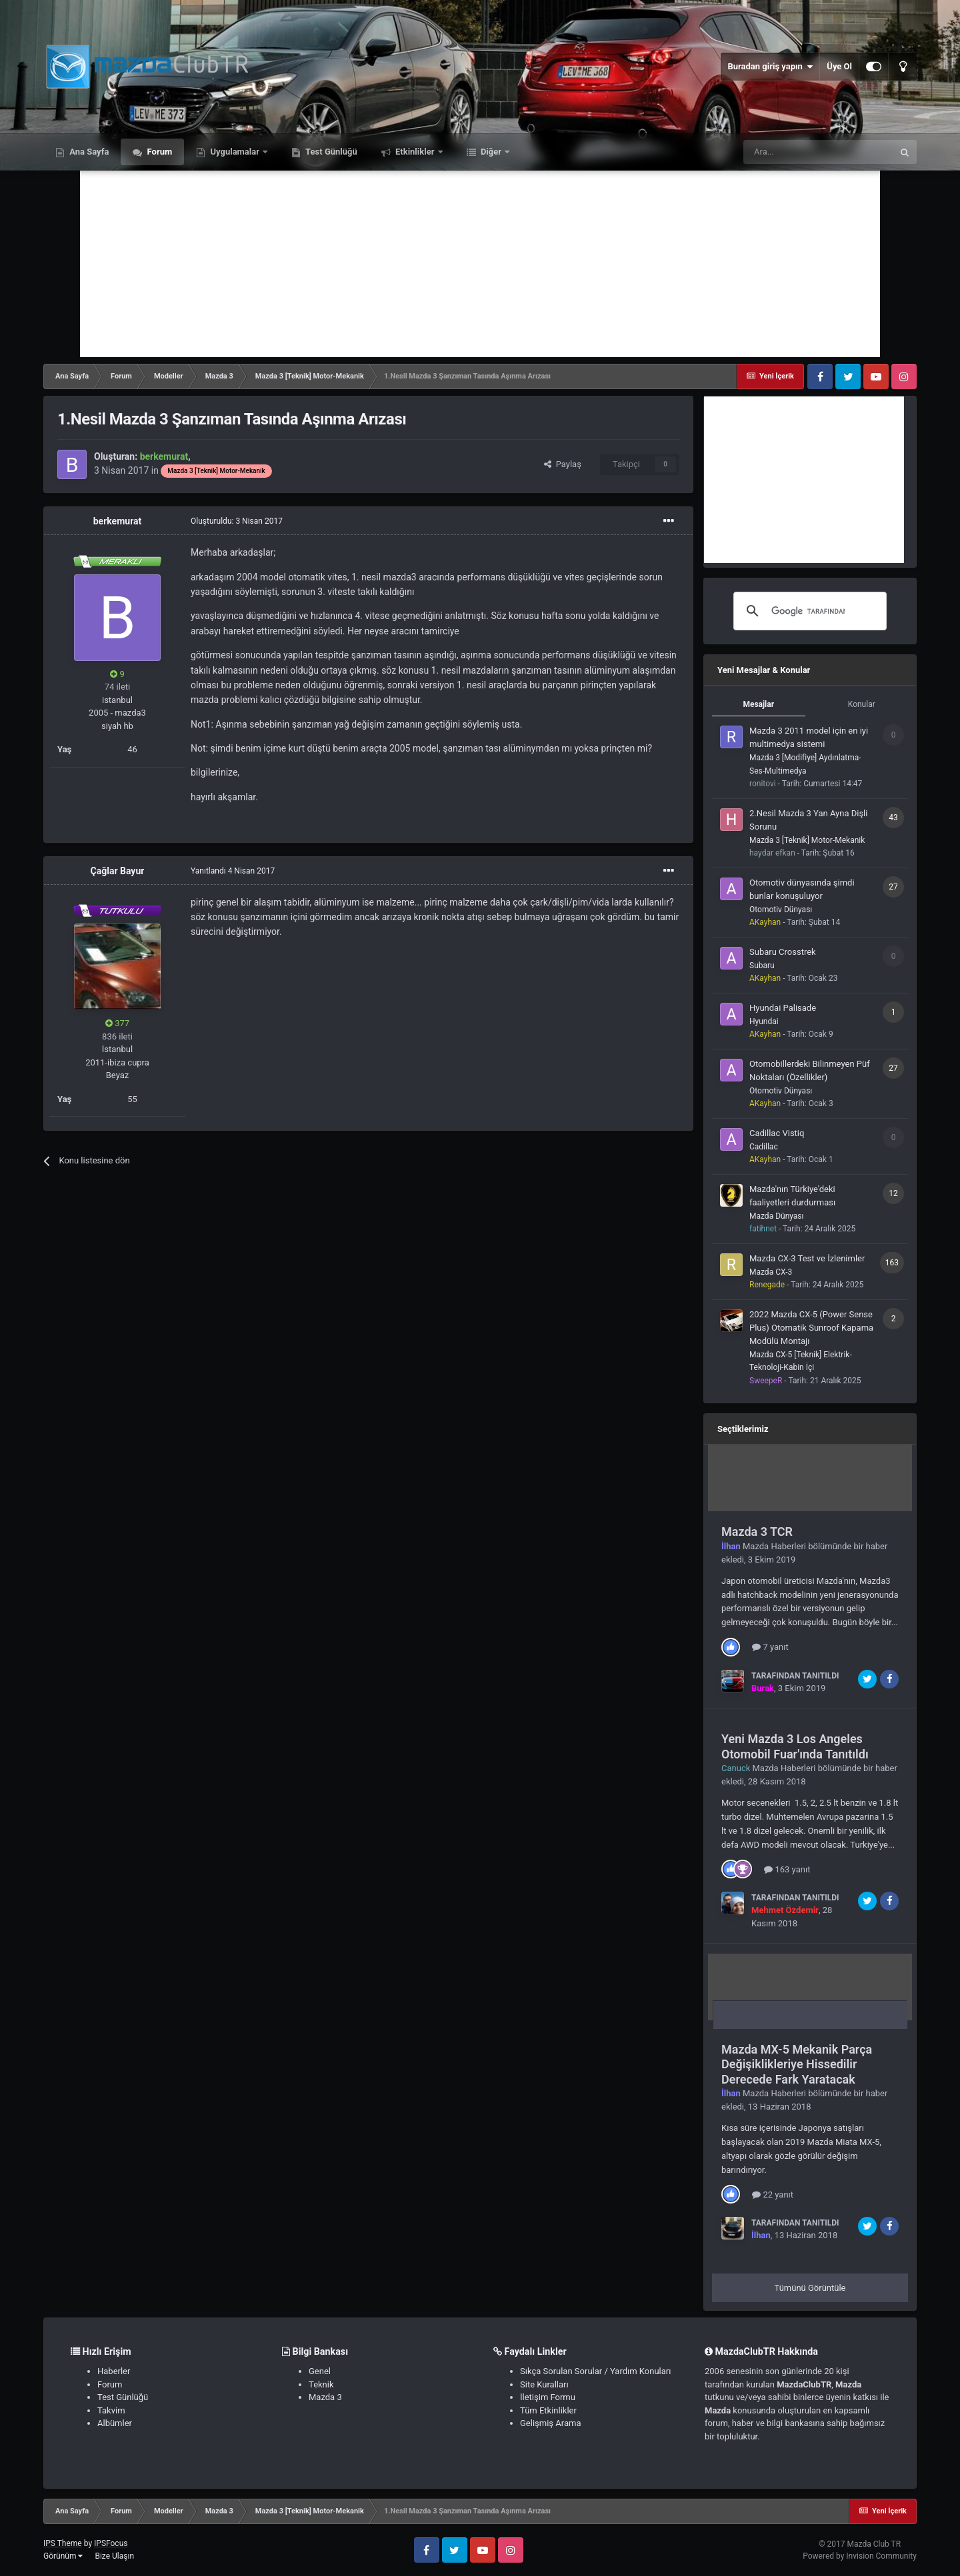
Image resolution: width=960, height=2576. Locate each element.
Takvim (111, 2410)
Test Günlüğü (330, 152)
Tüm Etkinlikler (548, 2410)
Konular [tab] (861, 704)
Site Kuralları (544, 2384)
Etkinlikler (415, 152)
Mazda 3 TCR (757, 1532)
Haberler (113, 2371)
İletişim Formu (547, 2397)
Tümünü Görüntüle (810, 2288)
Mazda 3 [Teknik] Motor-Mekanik (807, 840)
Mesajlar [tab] (758, 704)
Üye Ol (839, 66)
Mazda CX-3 (770, 1272)
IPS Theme (62, 2543)
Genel (320, 2371)
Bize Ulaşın (114, 2556)
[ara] (808, 611)
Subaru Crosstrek (782, 952)
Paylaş (562, 464)
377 (117, 1023)
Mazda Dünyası (776, 1216)
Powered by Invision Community (860, 2556)
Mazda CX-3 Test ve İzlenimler (807, 1258)
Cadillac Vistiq (776, 1133)
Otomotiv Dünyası (780, 909)
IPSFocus (110, 2543)
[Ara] (818, 152)
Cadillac (763, 1146)
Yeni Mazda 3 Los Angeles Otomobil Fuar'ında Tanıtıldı (795, 1746)
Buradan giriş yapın (770, 67)
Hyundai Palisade (782, 1008)
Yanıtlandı (233, 871)
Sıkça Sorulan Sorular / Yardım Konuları (595, 2371)
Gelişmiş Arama (550, 2423)
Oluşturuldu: (237, 521)
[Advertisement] (480, 264)
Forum (158, 152)
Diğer (491, 152)
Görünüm (63, 2556)
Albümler (114, 2423)
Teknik (321, 2384)
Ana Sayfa (88, 152)
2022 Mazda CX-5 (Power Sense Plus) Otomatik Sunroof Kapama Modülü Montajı (811, 1327)
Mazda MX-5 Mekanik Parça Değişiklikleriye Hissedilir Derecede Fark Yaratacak (796, 2064)
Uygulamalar (234, 152)
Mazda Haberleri (774, 1546)
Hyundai (764, 1021)
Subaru (762, 965)
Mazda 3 (325, 2397)
